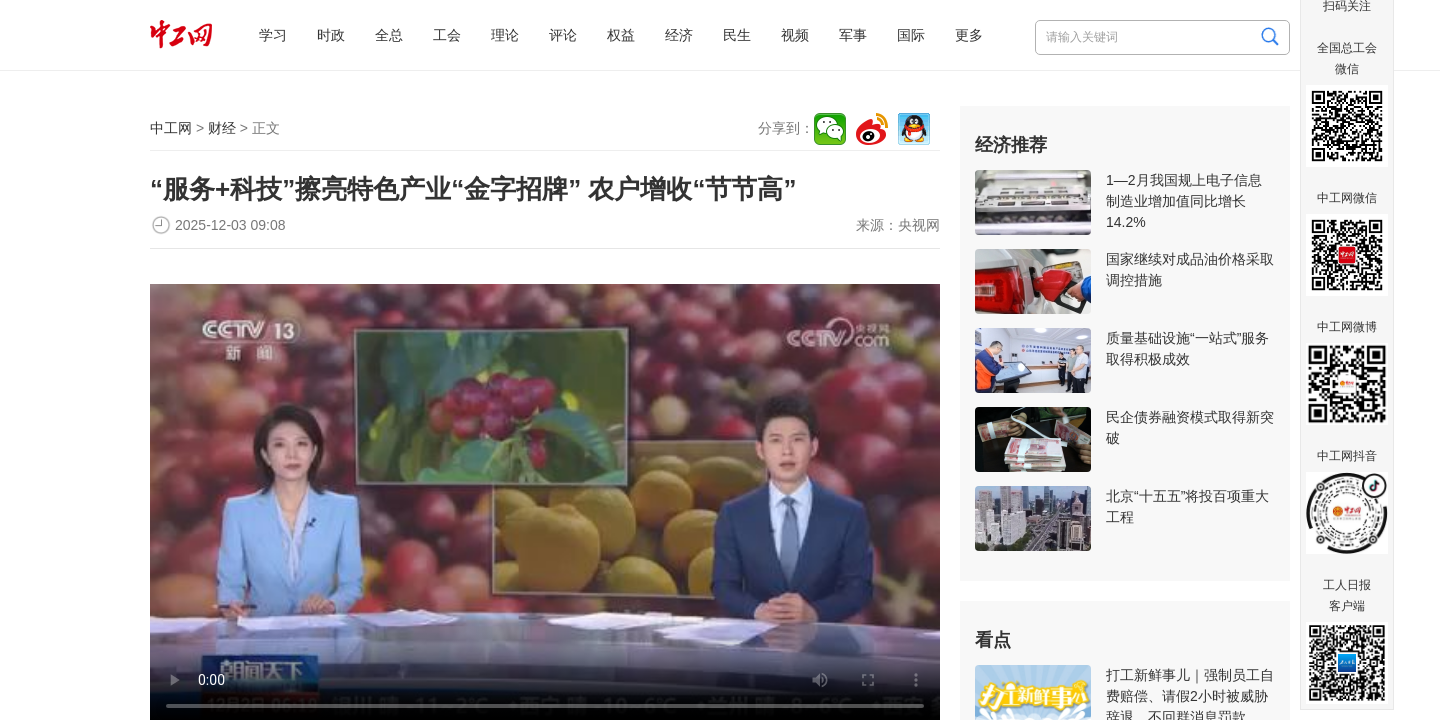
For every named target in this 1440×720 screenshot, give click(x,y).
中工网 (171, 128)
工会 (447, 35)
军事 (853, 35)
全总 (389, 35)
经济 (679, 35)
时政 (331, 35)
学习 (273, 35)
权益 (621, 35)
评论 (563, 35)
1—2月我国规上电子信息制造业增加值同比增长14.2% (1184, 201)
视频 (795, 35)
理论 (505, 35)
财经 (222, 128)
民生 (737, 35)
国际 (911, 35)
